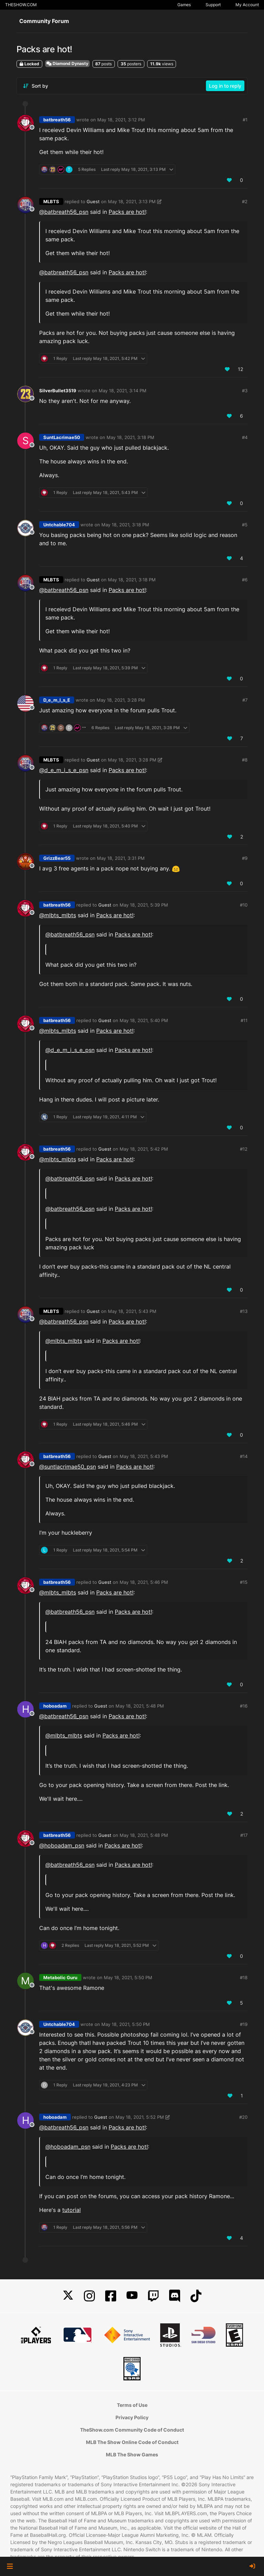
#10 (244, 905)
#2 (245, 201)
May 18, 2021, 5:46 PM (144, 1582)
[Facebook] (110, 2296)
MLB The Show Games (132, 2454)
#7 (245, 700)
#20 (243, 2117)
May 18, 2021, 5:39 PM (144, 905)
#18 (244, 1977)
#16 (244, 1706)
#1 (245, 119)
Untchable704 (59, 524)
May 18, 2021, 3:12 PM (121, 119)
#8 (245, 760)
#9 (245, 858)
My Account (247, 4)
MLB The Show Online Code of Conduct (132, 2442)
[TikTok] (195, 2296)
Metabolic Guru (60, 1977)
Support (213, 4)
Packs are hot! (127, 211)
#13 (244, 1311)
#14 (244, 1456)
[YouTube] (132, 2296)
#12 (244, 1149)
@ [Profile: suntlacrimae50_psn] (67, 1466)
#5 (245, 524)
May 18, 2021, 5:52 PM (140, 2117)
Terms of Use (132, 2405)
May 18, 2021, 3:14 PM (122, 390)
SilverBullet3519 (57, 390)
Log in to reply (225, 86)
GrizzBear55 (56, 858)
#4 (245, 437)
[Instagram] (89, 2296)
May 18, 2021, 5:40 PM (144, 1020)
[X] (68, 2296)
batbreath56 (57, 119)
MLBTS (51, 201)
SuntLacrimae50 (61, 437)
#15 (244, 1582)
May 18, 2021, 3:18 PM (130, 437)
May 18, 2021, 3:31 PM (121, 858)
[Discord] (174, 2296)
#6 (245, 579)
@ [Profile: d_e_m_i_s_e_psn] (63, 770)
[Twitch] (153, 2296)
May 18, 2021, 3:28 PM (121, 700)
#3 (245, 390)
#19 (244, 2024)
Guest (93, 201)
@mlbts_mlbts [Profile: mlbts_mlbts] (57, 915)
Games (184, 4)
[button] (10, 2566)
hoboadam (55, 1706)
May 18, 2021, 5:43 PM (132, 1311)
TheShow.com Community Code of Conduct (132, 2430)
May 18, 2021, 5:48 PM (140, 1706)
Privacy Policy (132, 2417)
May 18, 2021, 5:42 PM (144, 1149)
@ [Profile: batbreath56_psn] (63, 211)
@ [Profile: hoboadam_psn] (61, 1845)
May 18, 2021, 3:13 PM (132, 201)
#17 (244, 1835)
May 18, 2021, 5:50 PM (128, 1977)
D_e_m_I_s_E (56, 700)
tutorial (71, 2209)
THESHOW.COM (21, 4)
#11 (244, 1020)
